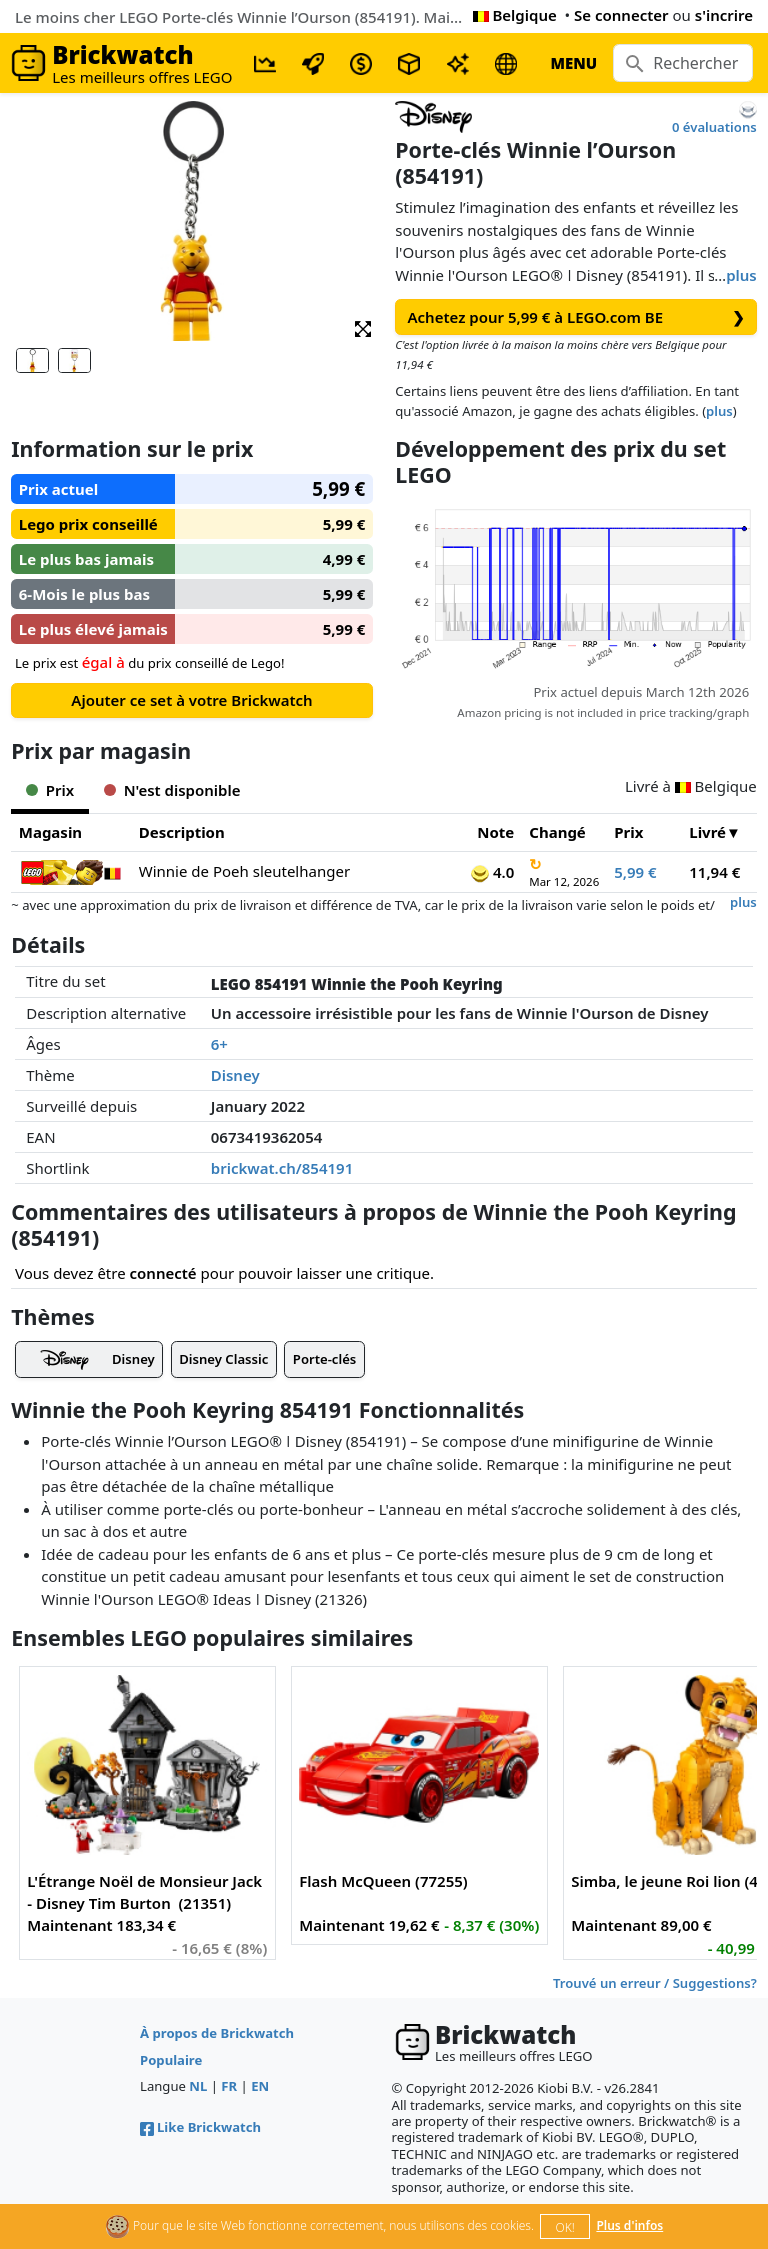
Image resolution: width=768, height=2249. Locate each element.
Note (495, 832)
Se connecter (621, 15)
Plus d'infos (629, 2225)
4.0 (492, 872)
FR (229, 2086)
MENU (573, 63)
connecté (163, 1273)
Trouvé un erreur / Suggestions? (655, 1983)
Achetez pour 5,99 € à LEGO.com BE (576, 317)
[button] (363, 327)
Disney (235, 1075)
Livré (707, 832)
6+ (219, 1044)
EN (260, 2086)
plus (741, 275)
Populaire (171, 2060)
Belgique (515, 15)
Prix (628, 832)
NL (198, 2086)
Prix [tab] (50, 790)
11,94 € (714, 872)
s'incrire (724, 15)
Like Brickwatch (200, 2127)
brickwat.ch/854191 (282, 1168)
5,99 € (635, 872)
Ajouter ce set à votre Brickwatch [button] (191, 700)
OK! (565, 2227)
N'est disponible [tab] (172, 790)
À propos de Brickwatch (217, 2033)
